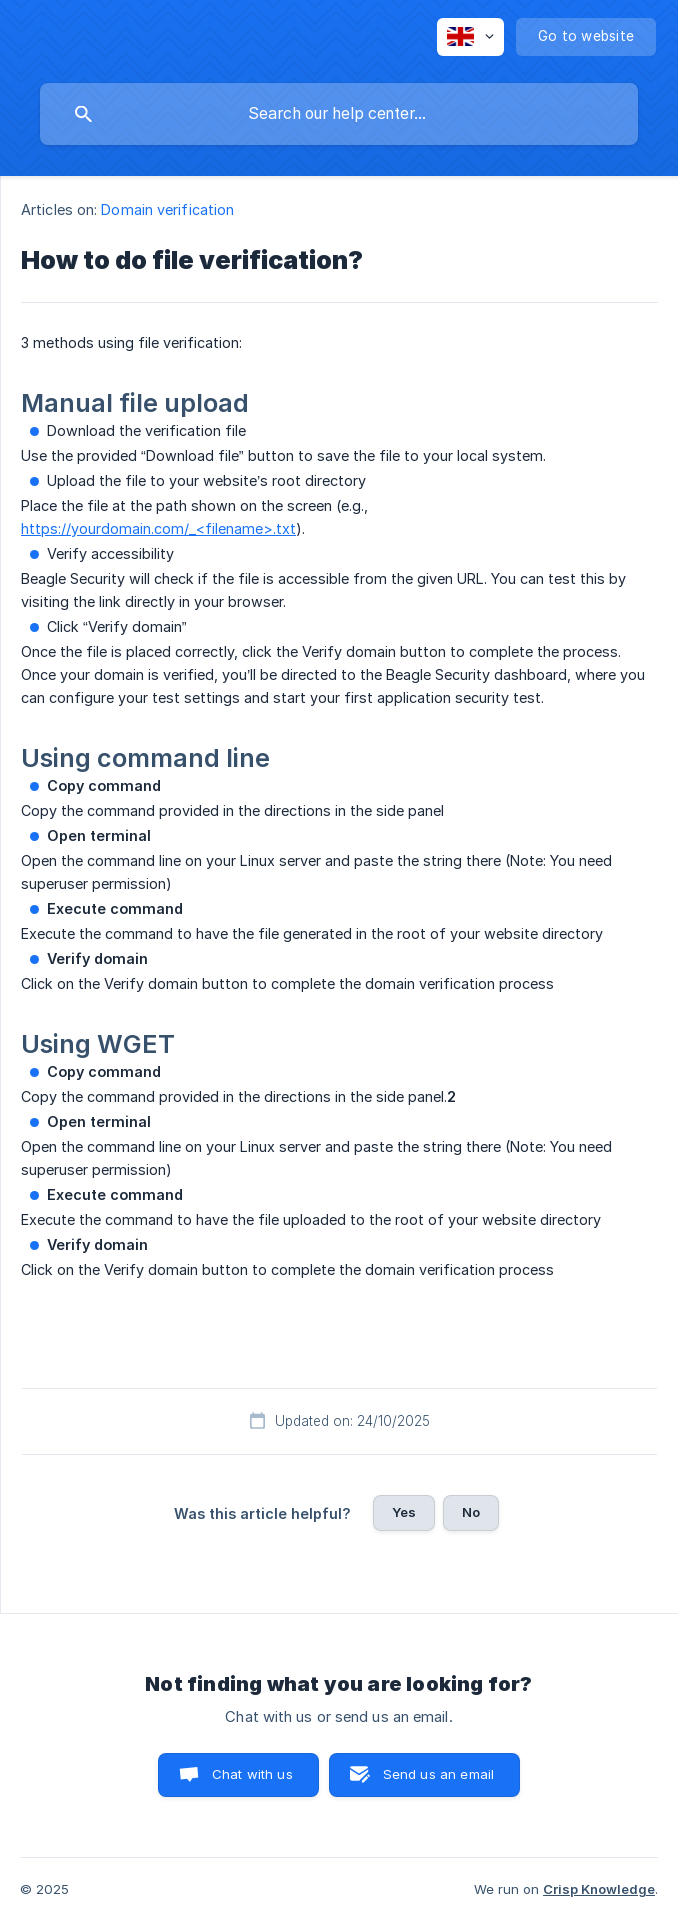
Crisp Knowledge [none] (599, 1889)
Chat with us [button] (252, 1774)
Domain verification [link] (167, 209)
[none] (470, 37)
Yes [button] (404, 1512)
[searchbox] (339, 114)
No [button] (471, 1512)
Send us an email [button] (438, 1774)
